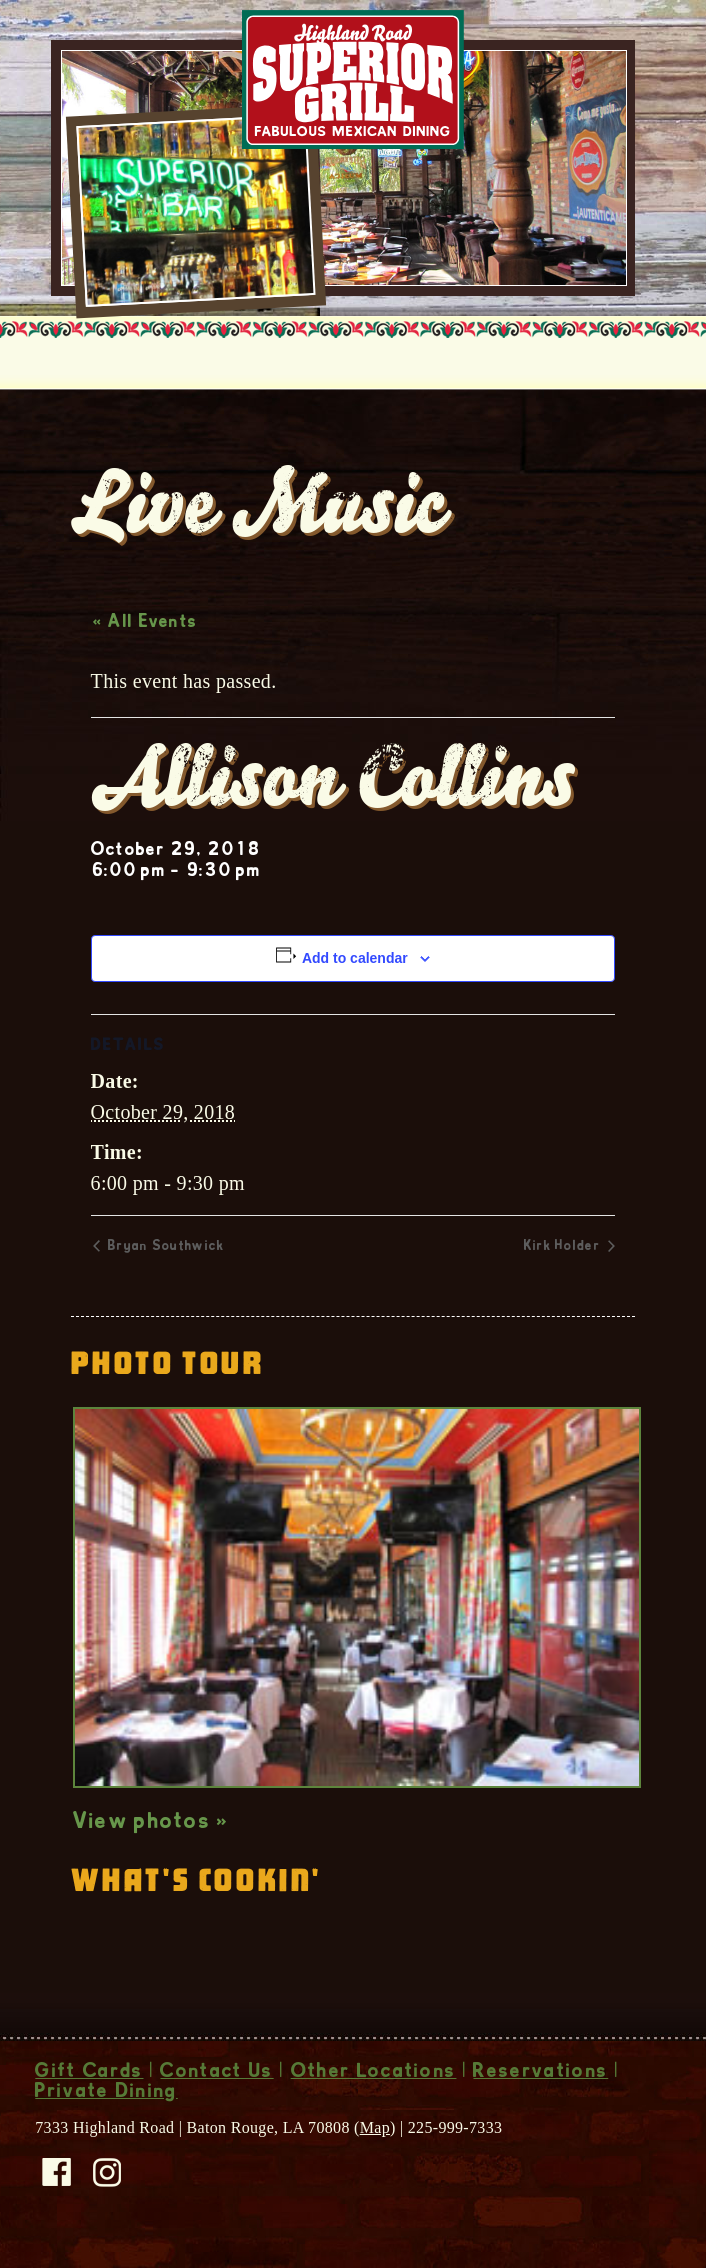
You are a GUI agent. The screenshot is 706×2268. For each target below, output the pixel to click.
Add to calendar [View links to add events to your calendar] (355, 958)
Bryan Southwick (164, 1247)
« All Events (145, 623)
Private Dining (106, 2093)
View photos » (151, 1823)
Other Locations (374, 2073)
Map (375, 2127)
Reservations (540, 2073)
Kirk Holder (564, 1247)
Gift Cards (89, 2073)
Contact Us (216, 2073)
